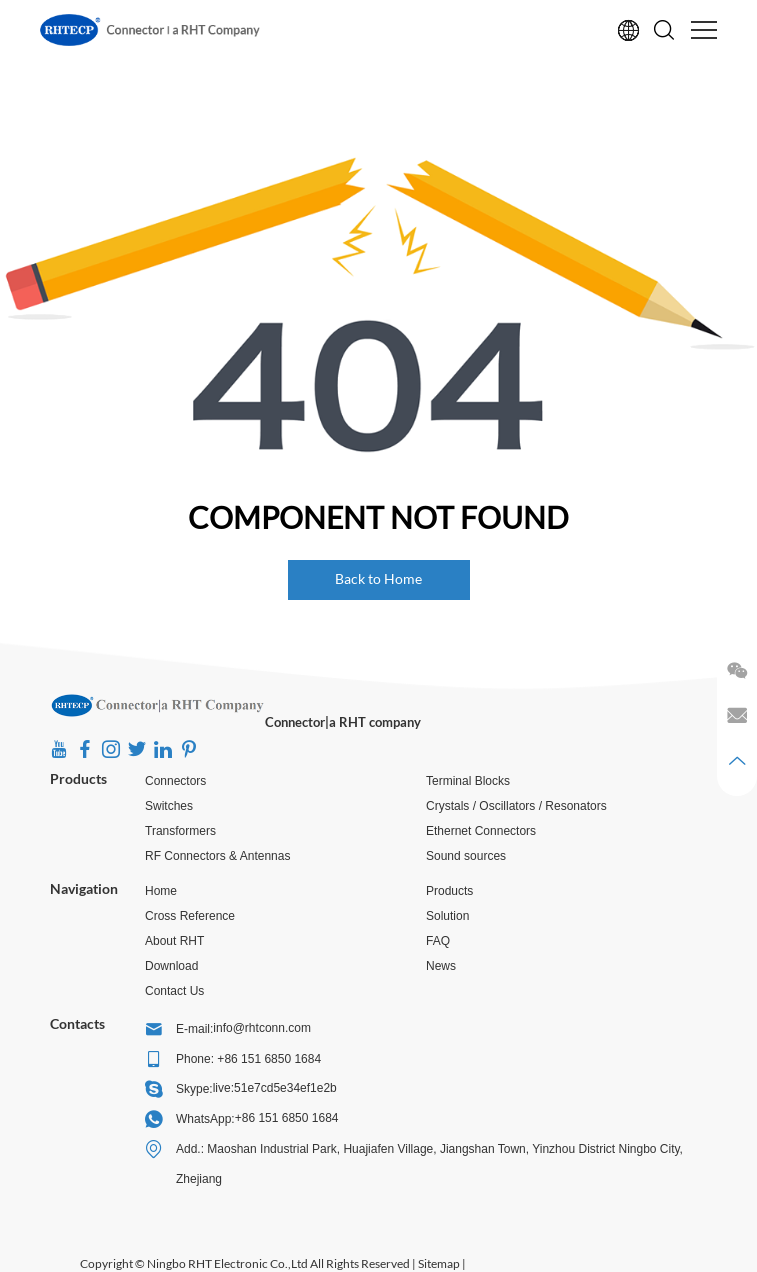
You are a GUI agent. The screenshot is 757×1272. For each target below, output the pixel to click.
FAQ (438, 941)
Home (161, 891)
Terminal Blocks (468, 781)
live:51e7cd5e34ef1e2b (275, 1088)
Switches (169, 806)
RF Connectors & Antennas (217, 856)
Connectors (175, 781)
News (441, 966)
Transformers (180, 831)
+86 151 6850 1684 (287, 1118)
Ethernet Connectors (481, 831)
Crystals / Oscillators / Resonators (516, 806)
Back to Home (378, 578)
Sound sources (466, 856)
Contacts (77, 1023)
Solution (447, 916)
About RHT (174, 941)
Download (171, 966)
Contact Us (174, 991)
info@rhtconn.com (262, 1028)
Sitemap (439, 1263)
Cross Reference (190, 916)
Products (78, 778)
